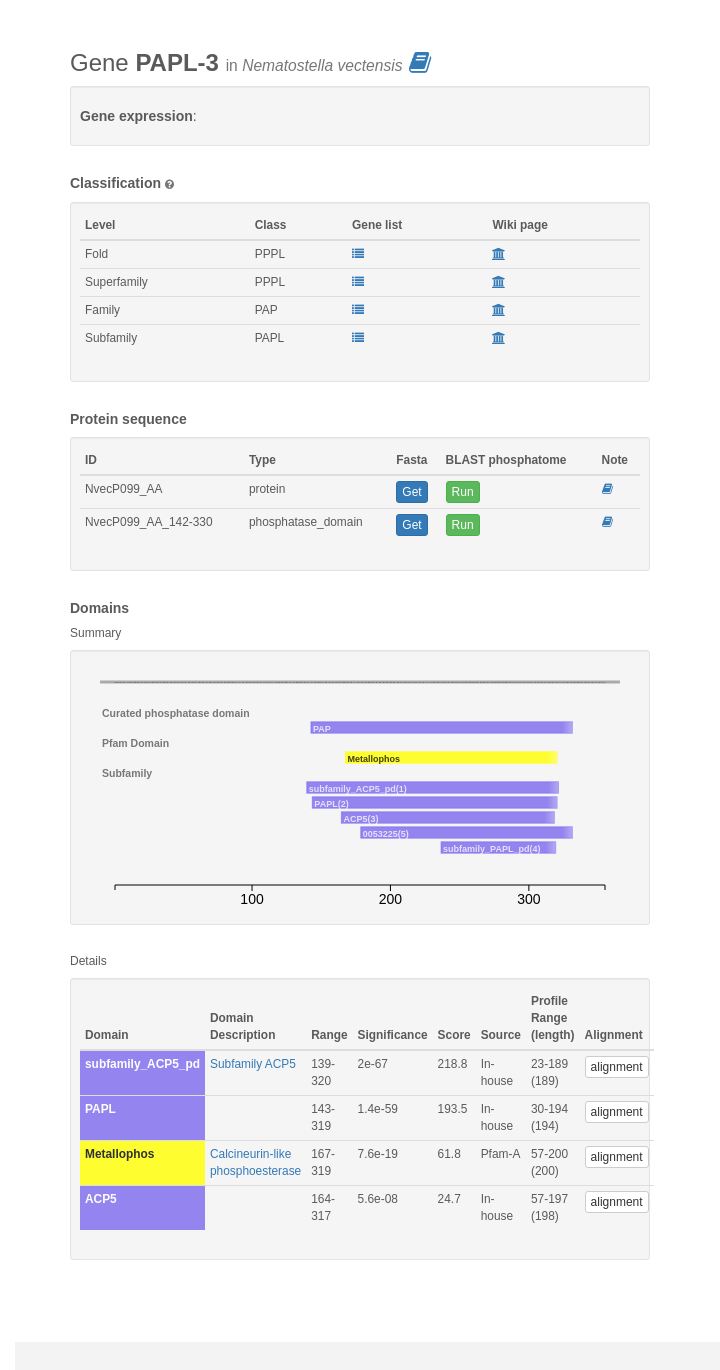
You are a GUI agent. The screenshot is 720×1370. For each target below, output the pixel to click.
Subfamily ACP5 (253, 1064)
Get (411, 492)
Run (463, 492)
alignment (617, 1067)
